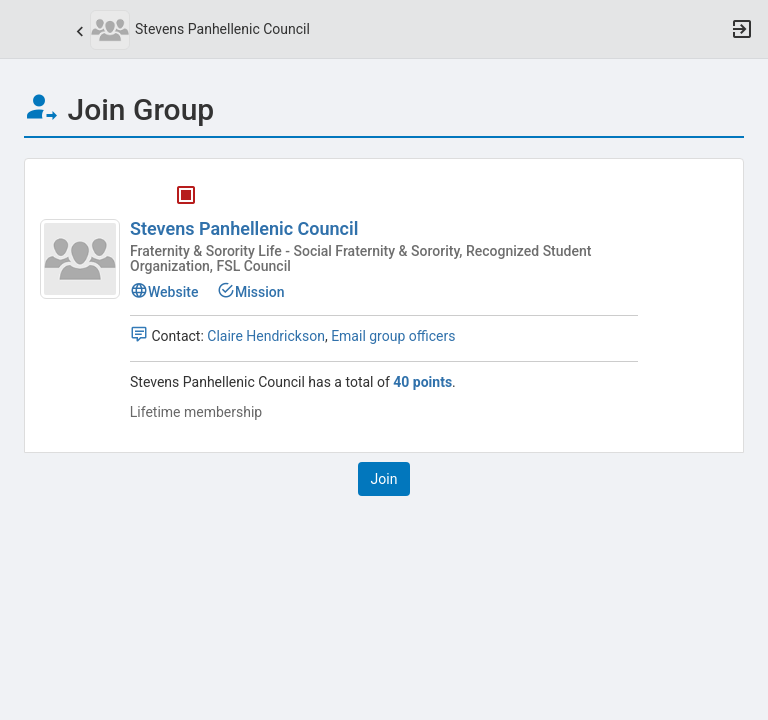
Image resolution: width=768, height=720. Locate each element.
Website (164, 292)
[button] (25, 29)
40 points (422, 382)
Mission (251, 292)
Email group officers (393, 336)
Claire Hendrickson (266, 336)
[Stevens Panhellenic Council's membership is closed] (174, 199)
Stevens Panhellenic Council (244, 228)
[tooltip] (186, 199)
